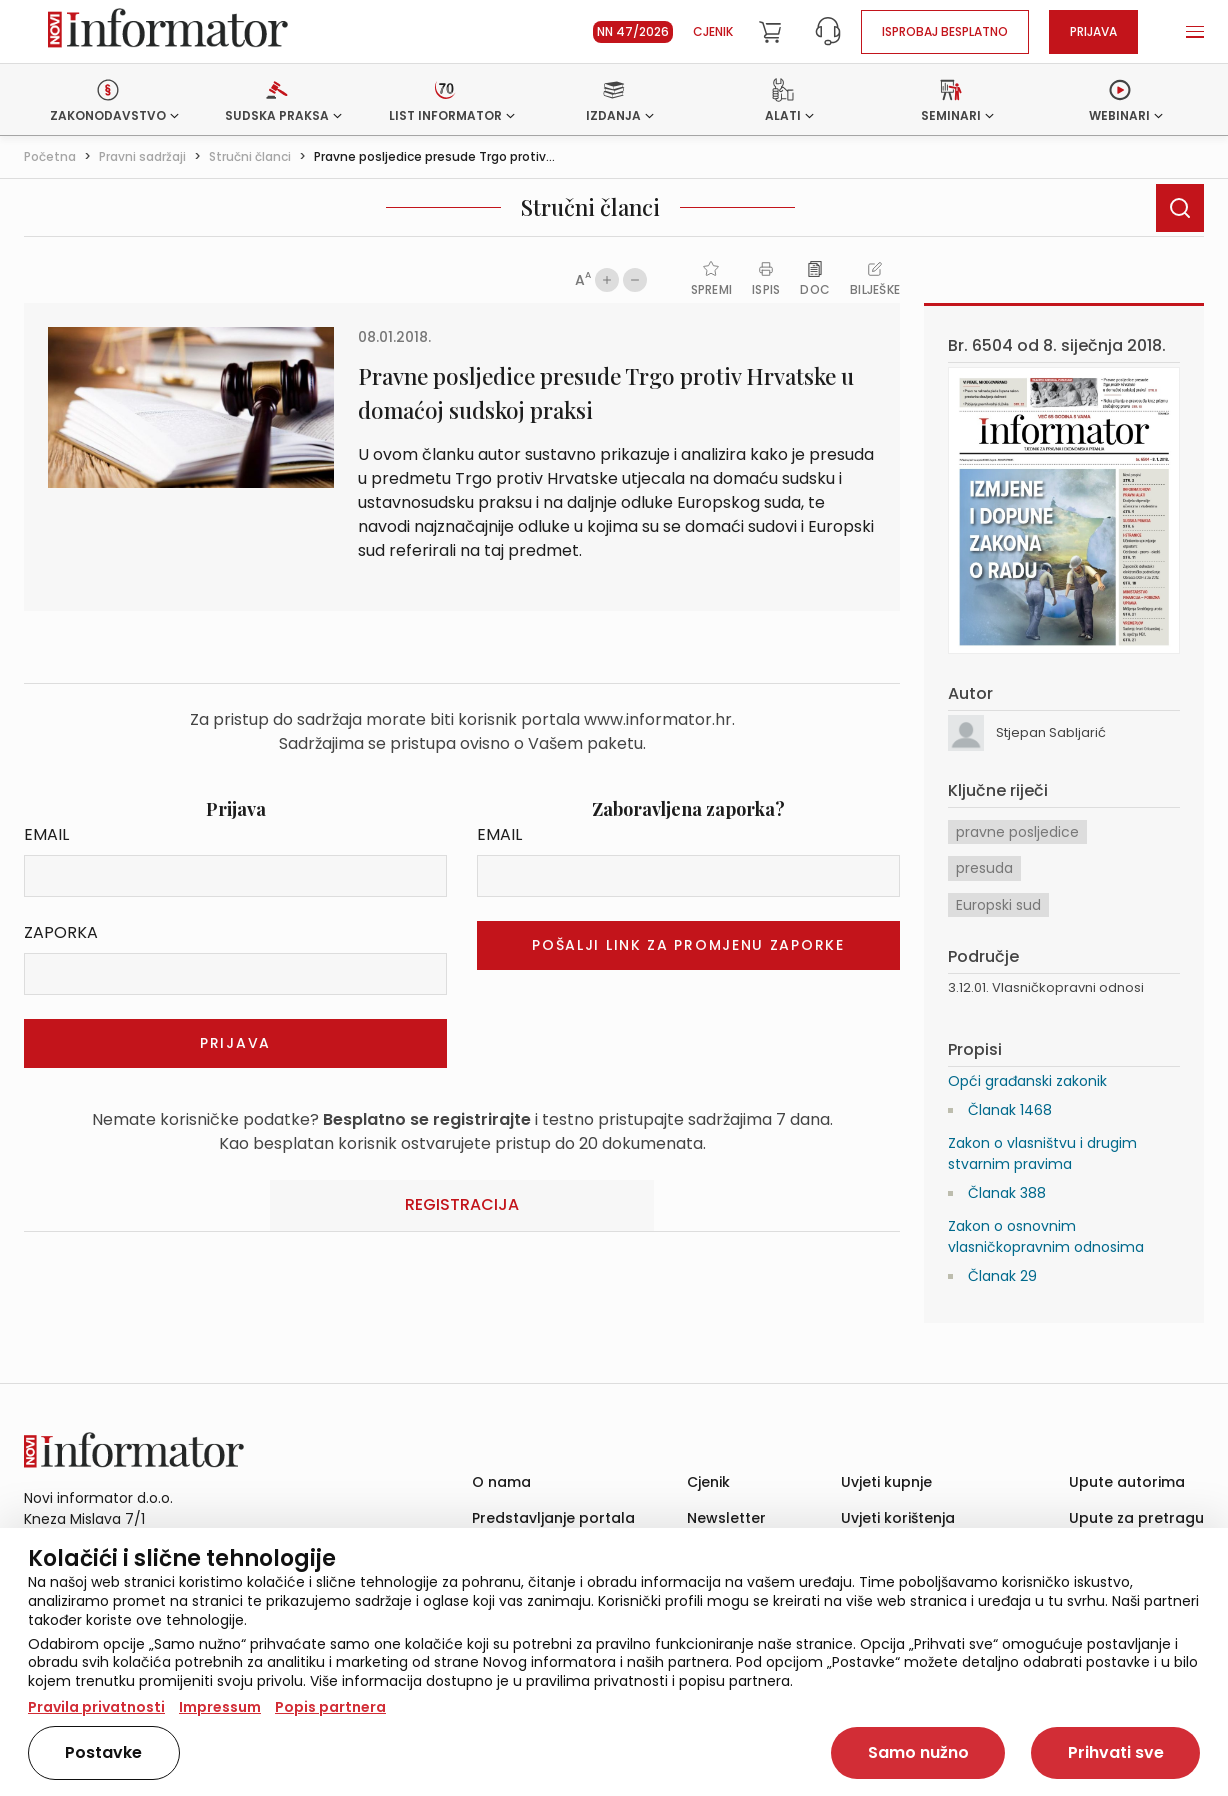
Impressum (220, 1707)
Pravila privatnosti (96, 1707)
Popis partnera (330, 1707)
